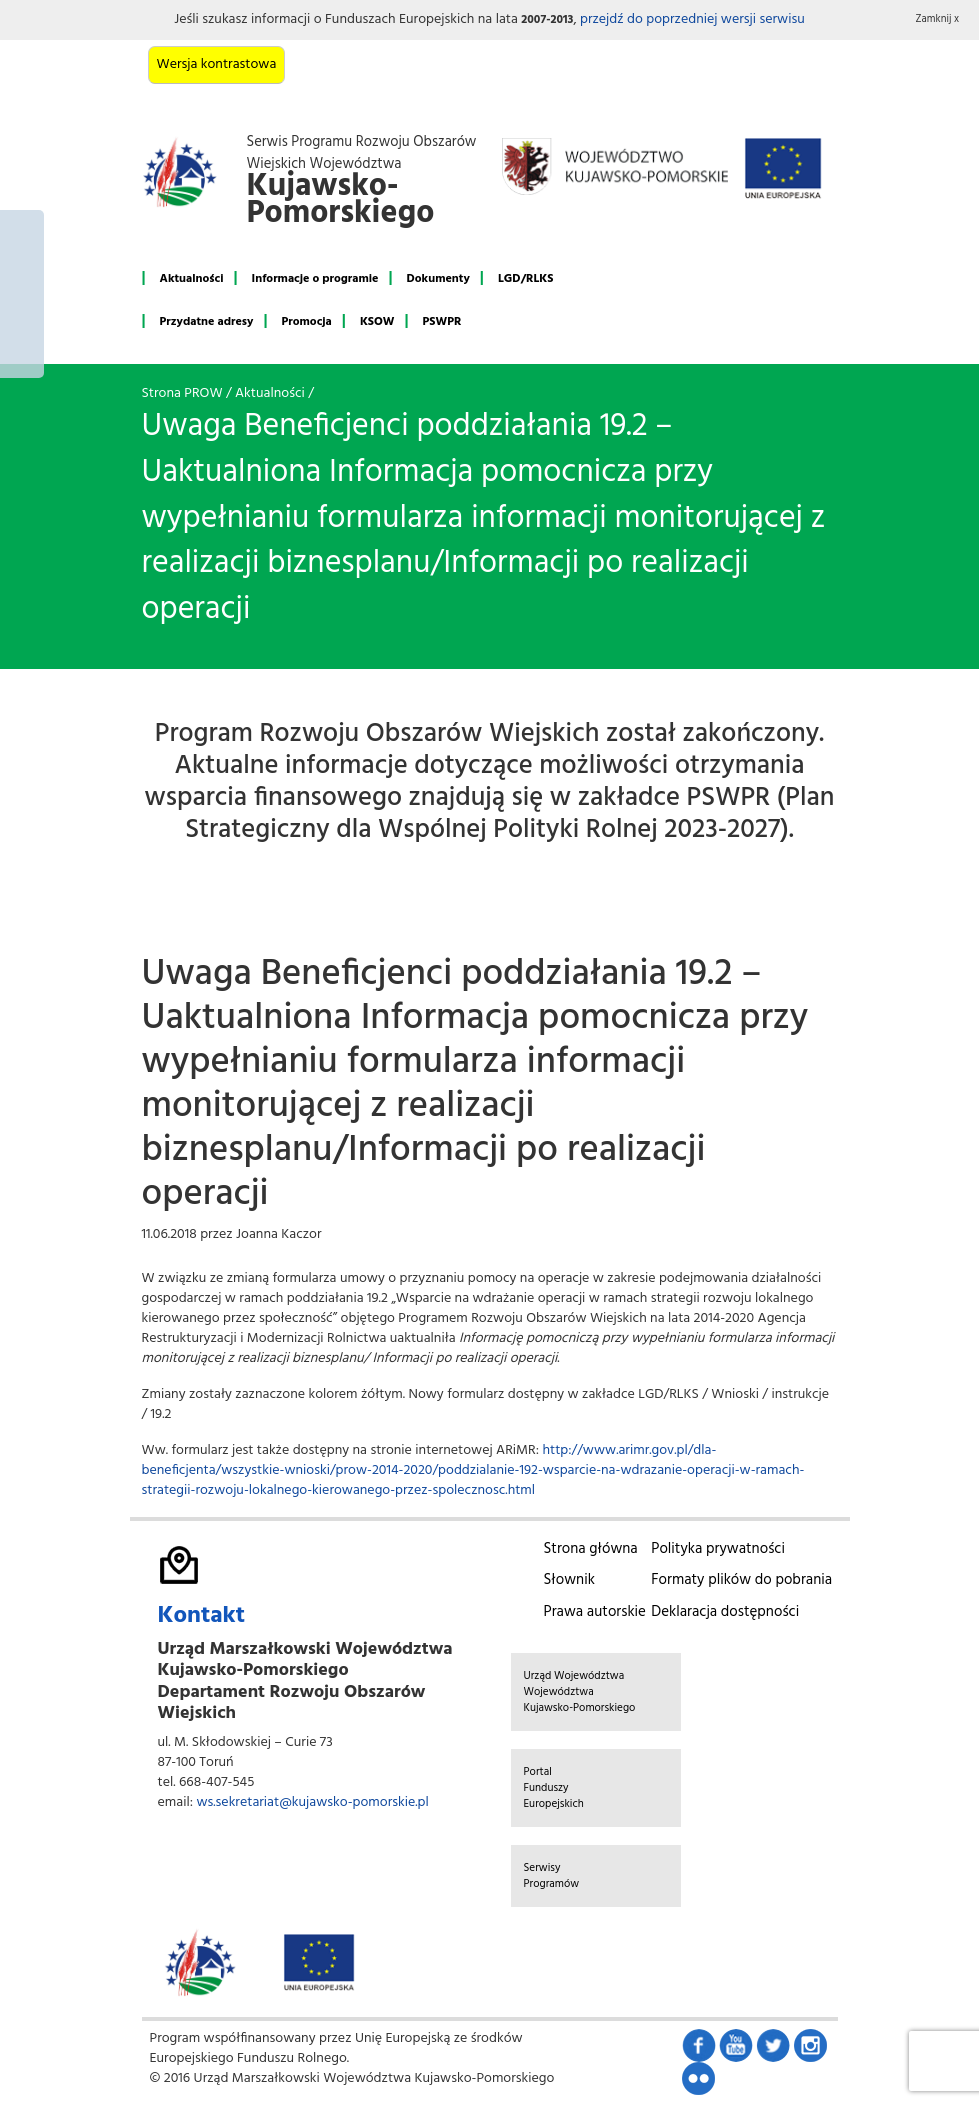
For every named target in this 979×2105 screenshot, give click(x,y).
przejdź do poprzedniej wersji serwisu (692, 19)
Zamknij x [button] (938, 19)
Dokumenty (438, 279)
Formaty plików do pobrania (741, 1580)
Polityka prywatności (718, 1549)
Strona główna (591, 1549)
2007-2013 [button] (547, 20)
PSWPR (442, 322)
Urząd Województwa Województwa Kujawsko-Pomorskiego (580, 1692)
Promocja (307, 322)
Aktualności (192, 279)
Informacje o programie (315, 279)
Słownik (569, 1580)
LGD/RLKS (525, 279)
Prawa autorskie (595, 1612)
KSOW (377, 322)
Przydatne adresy (207, 322)
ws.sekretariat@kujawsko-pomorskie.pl (312, 1802)
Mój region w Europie (22, 294)
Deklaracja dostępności (725, 1612)
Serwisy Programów (552, 1876)
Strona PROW (182, 393)
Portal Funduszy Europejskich (554, 1788)
